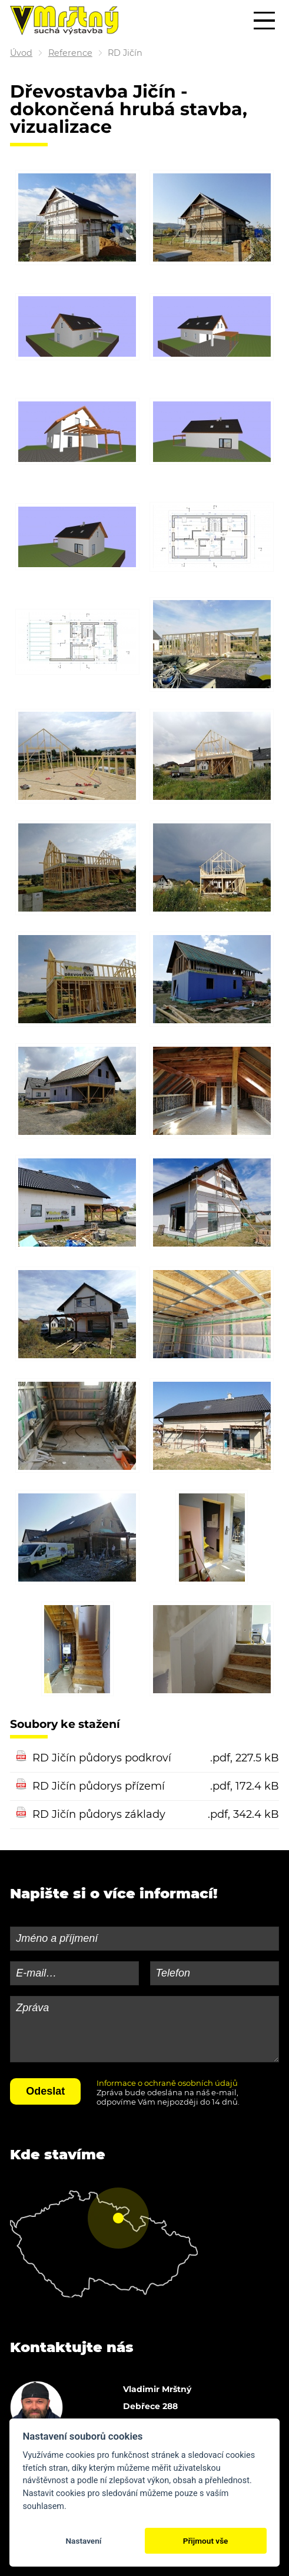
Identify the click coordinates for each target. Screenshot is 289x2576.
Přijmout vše (205, 2540)
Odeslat (45, 2091)
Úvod (21, 53)
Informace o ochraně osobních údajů (167, 2083)
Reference (70, 53)
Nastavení (83, 2540)
